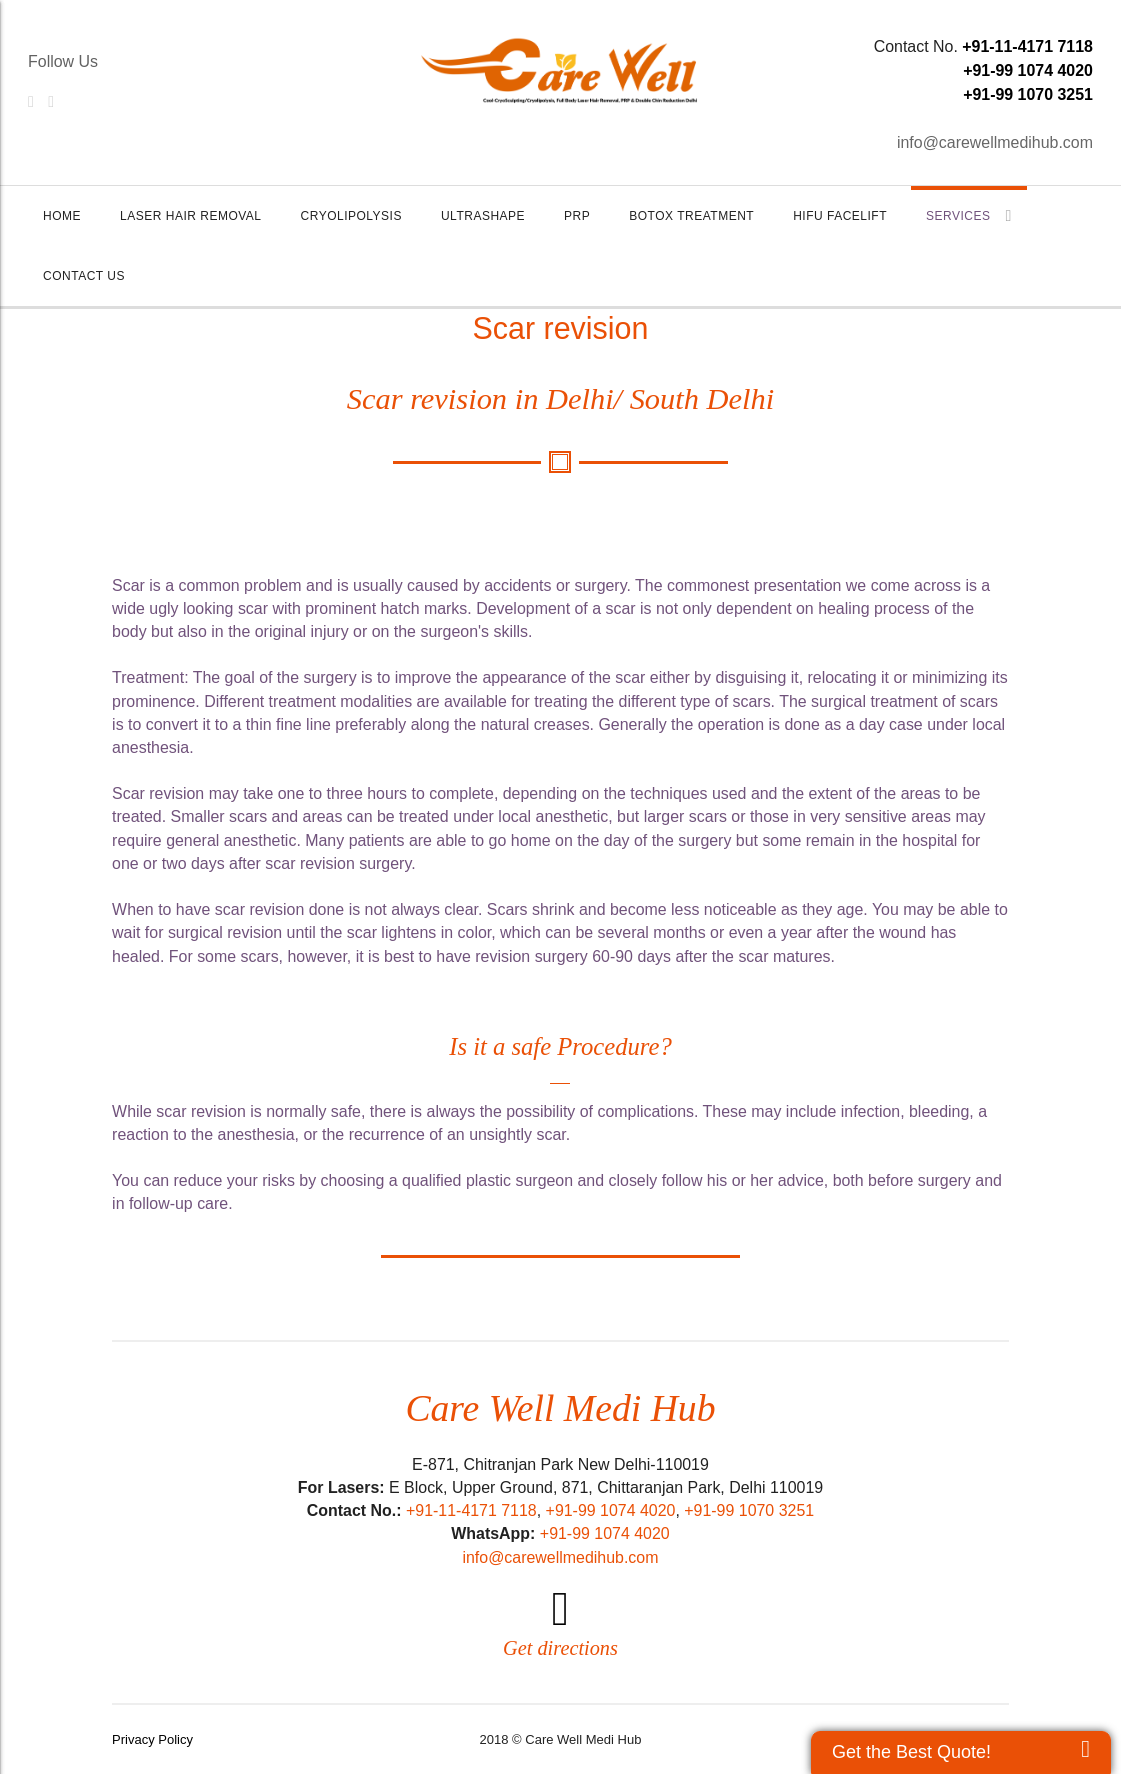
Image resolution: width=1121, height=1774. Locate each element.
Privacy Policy (152, 1739)
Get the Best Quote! (911, 1752)
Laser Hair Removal (190, 216)
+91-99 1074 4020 (1028, 70)
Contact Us (84, 276)
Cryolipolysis (351, 216)
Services (969, 216)
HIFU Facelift (840, 216)
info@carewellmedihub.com (995, 142)
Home (62, 216)
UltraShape (483, 216)
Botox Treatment (691, 216)
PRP (577, 216)
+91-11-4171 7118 (1027, 46)
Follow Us (63, 61)
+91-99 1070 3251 (1028, 94)
